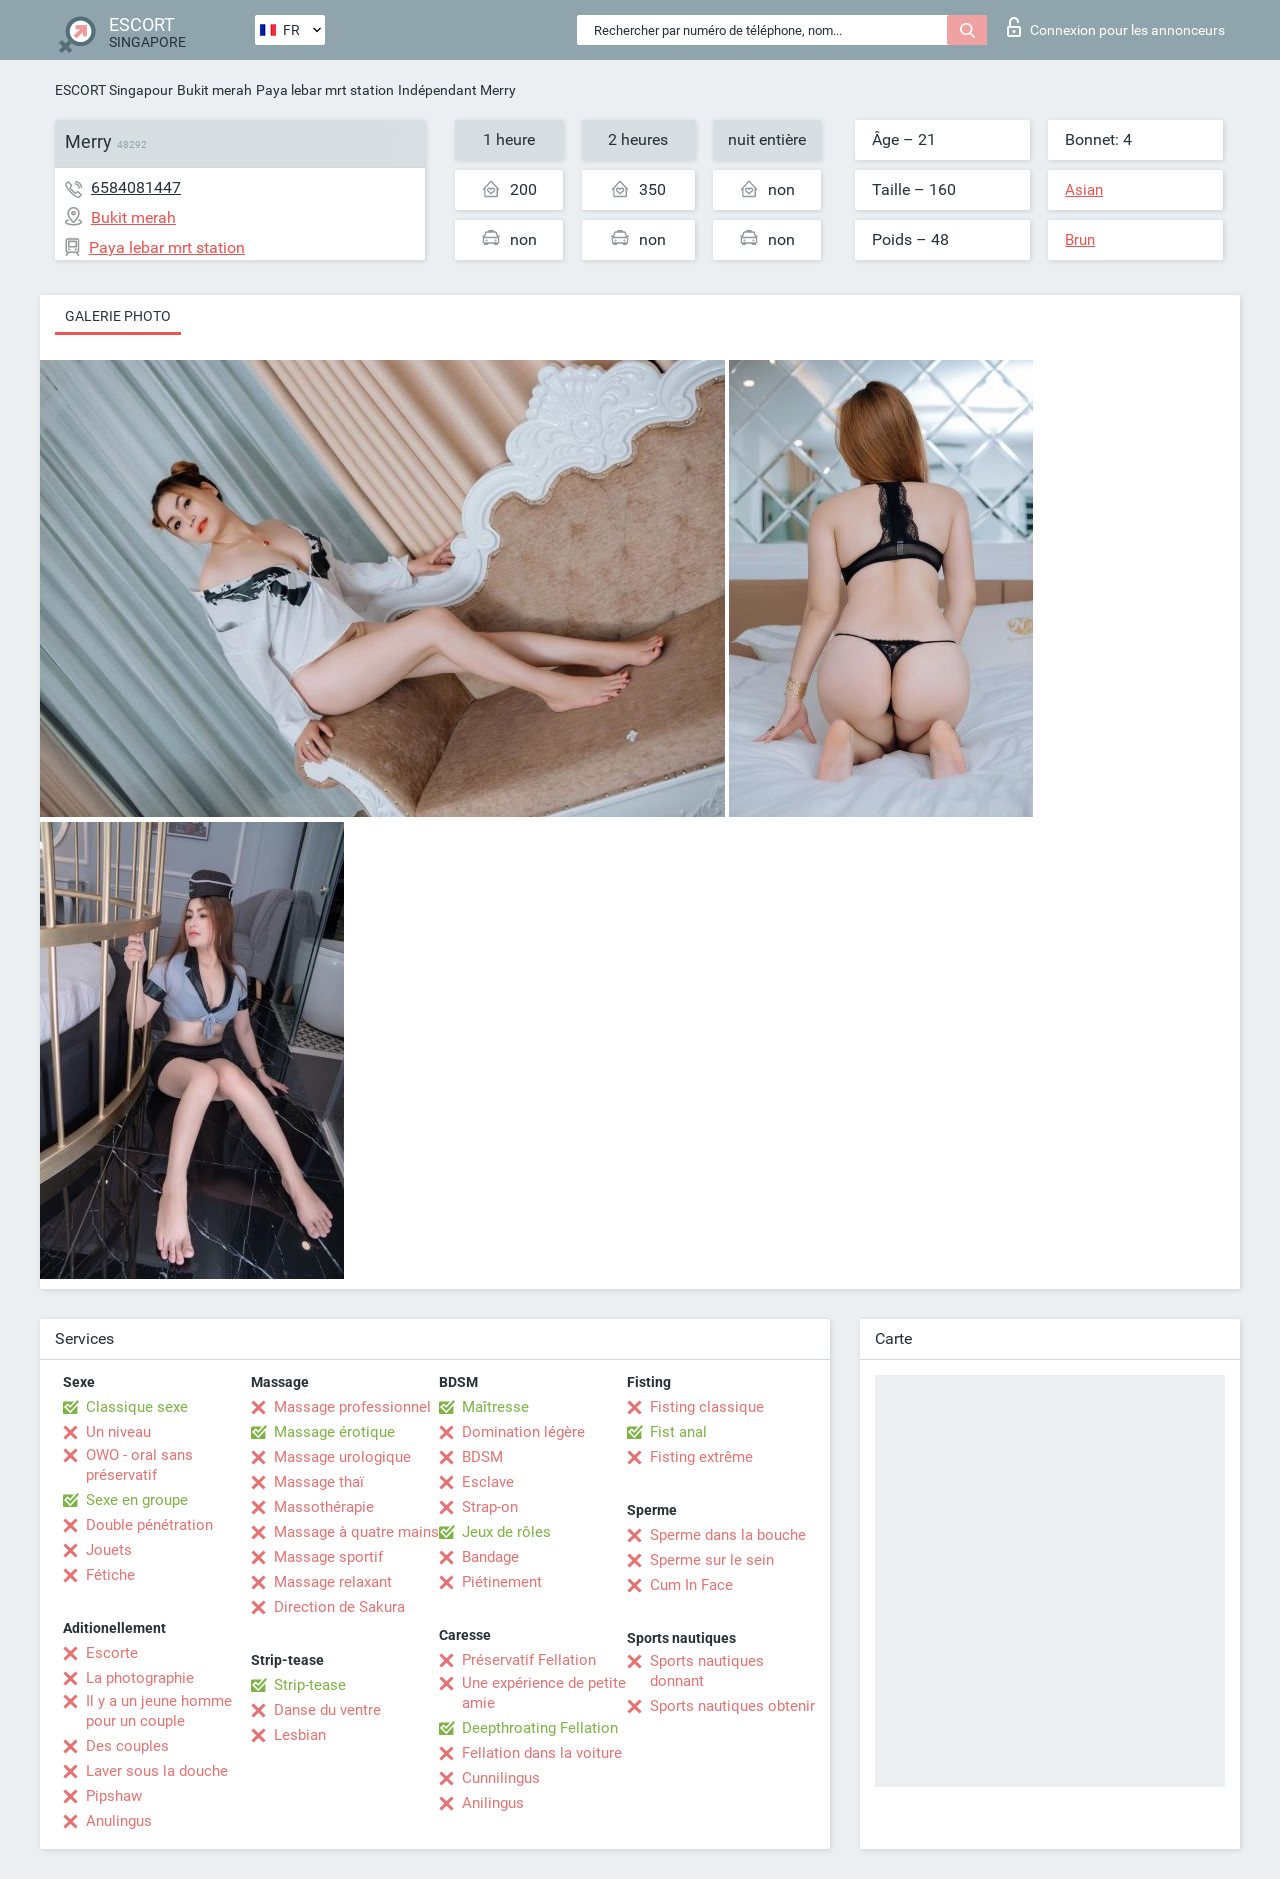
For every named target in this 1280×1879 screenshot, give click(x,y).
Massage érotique (334, 1432)
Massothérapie (324, 1507)
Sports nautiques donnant (707, 1671)
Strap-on (490, 1507)
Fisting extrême (701, 1457)
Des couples (127, 1746)
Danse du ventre (327, 1710)
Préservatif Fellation (529, 1660)
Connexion (1116, 27)
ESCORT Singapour (114, 90)
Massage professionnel (352, 1407)
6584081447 (136, 187)
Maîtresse (495, 1407)
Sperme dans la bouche (728, 1535)
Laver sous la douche (157, 1771)
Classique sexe (137, 1407)
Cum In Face (691, 1585)
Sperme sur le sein (712, 1560)
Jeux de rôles (506, 1532)
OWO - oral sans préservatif (139, 1465)
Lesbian (300, 1735)
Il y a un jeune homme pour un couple (159, 1711)
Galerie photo (118, 316)
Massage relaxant (333, 1582)
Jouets (109, 1550)
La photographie (140, 1678)
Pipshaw (114, 1796)
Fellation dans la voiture (542, 1753)
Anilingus (493, 1803)
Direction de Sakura (339, 1607)
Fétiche (110, 1575)
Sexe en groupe (137, 1500)
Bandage (490, 1557)
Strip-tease (310, 1685)
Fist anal (678, 1432)
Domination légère (523, 1432)
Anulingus (119, 1821)
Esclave (488, 1482)
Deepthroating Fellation (540, 1728)
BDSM (482, 1457)
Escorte (112, 1653)
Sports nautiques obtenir (732, 1706)
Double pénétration (149, 1525)
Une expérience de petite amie (544, 1693)
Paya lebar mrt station (325, 90)
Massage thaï (319, 1482)
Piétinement (502, 1582)
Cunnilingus (501, 1778)
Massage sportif (328, 1557)
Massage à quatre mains (356, 1532)
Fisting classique (707, 1407)
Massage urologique (342, 1457)
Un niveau (118, 1432)
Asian (1084, 190)
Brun (1080, 240)
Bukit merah (214, 90)
